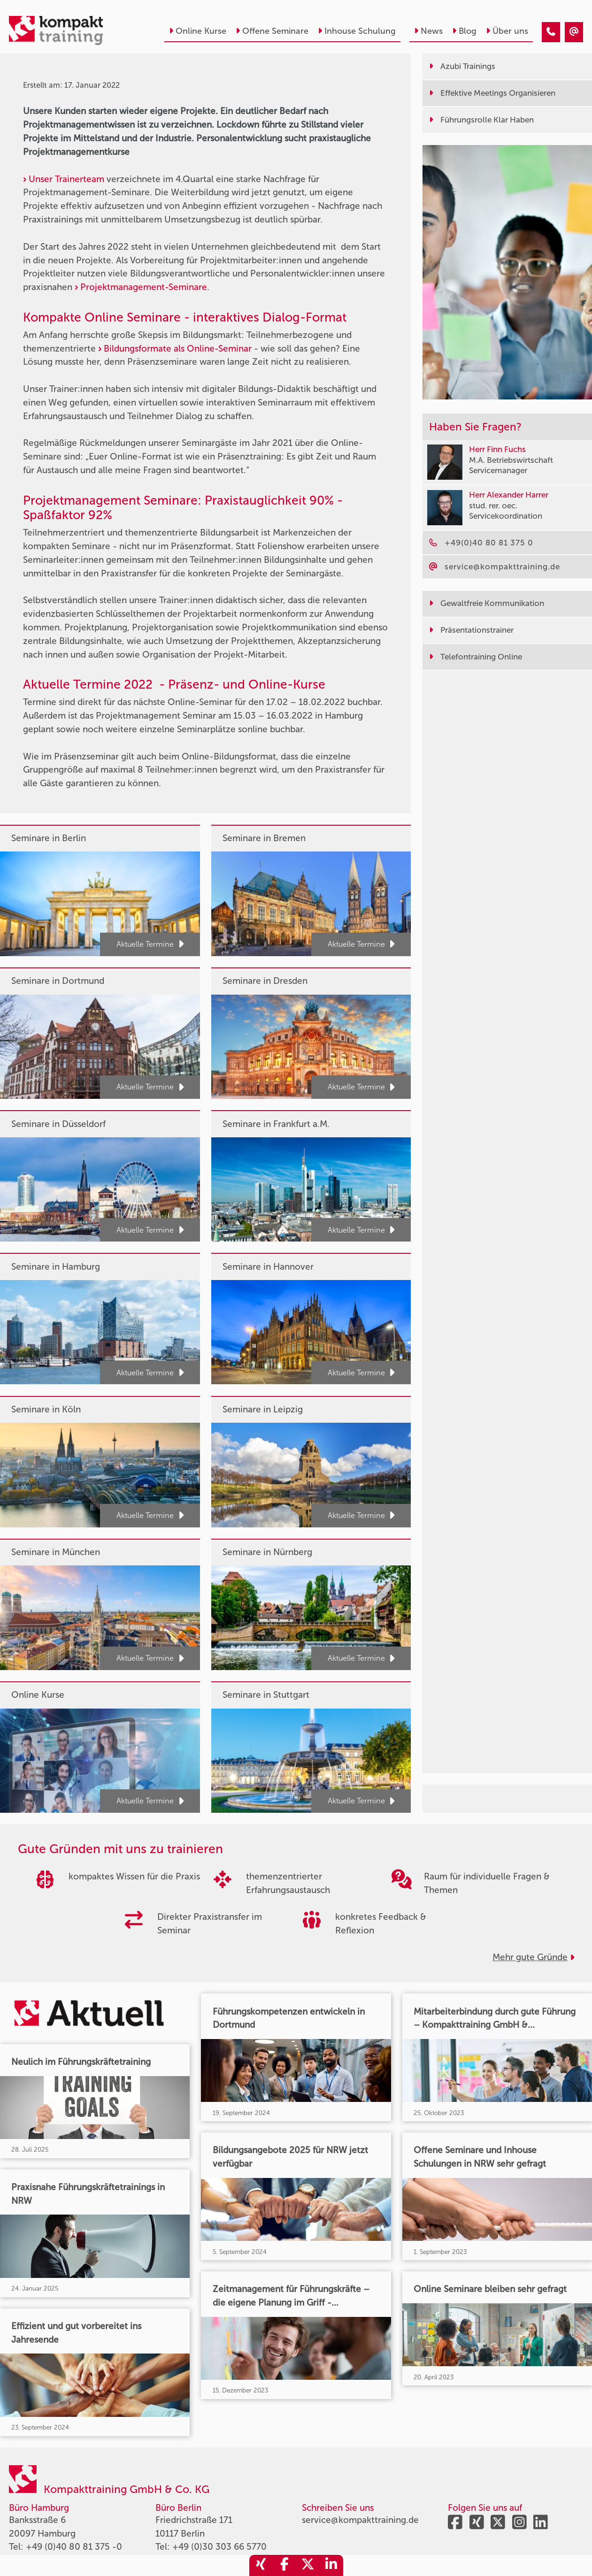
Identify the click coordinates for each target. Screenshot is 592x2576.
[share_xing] (261, 2565)
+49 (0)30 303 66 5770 (219, 2546)
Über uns (507, 31)
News (428, 31)
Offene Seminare (272, 31)
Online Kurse (197, 31)
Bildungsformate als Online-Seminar (178, 348)
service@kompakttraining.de (360, 2520)
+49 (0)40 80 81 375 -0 (74, 2546)
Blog (464, 31)
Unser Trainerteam (66, 179)
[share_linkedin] (331, 2565)
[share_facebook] (284, 2565)
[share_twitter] (308, 2565)
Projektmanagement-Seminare (143, 287)
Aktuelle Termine (150, 944)
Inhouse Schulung (357, 31)
